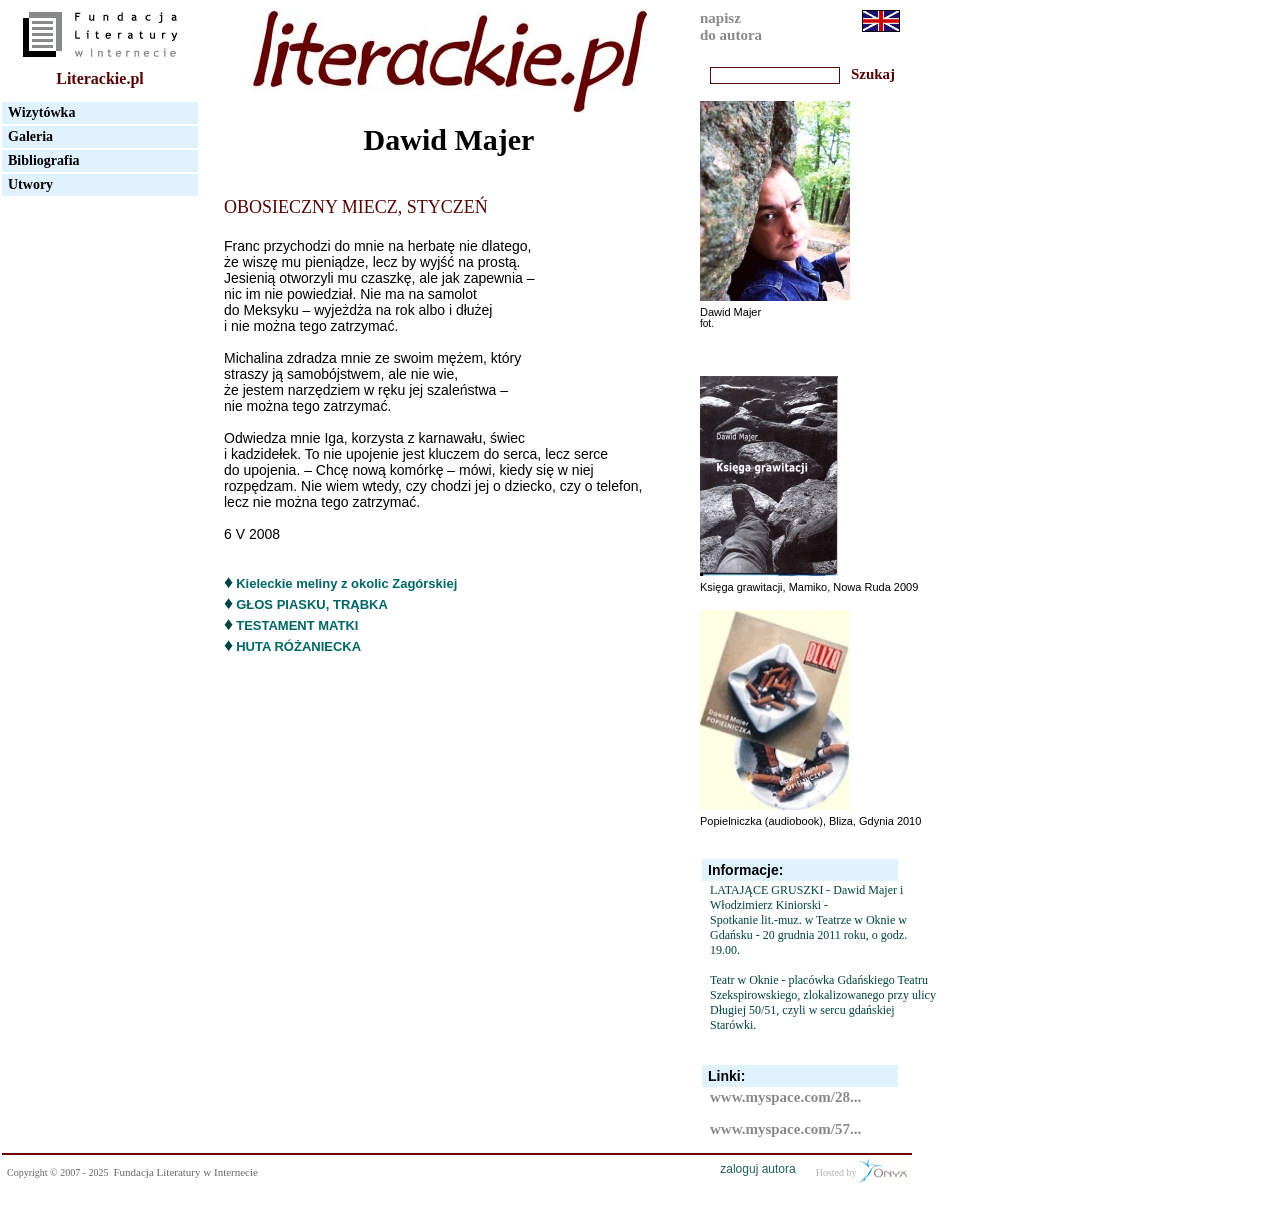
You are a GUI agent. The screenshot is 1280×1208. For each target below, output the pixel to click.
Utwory (30, 184)
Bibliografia (44, 160)
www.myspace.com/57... (785, 1129)
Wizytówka (41, 112)
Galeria (30, 136)
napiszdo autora (731, 26)
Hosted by (861, 1171)
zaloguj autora (757, 1169)
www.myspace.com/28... (785, 1097)
